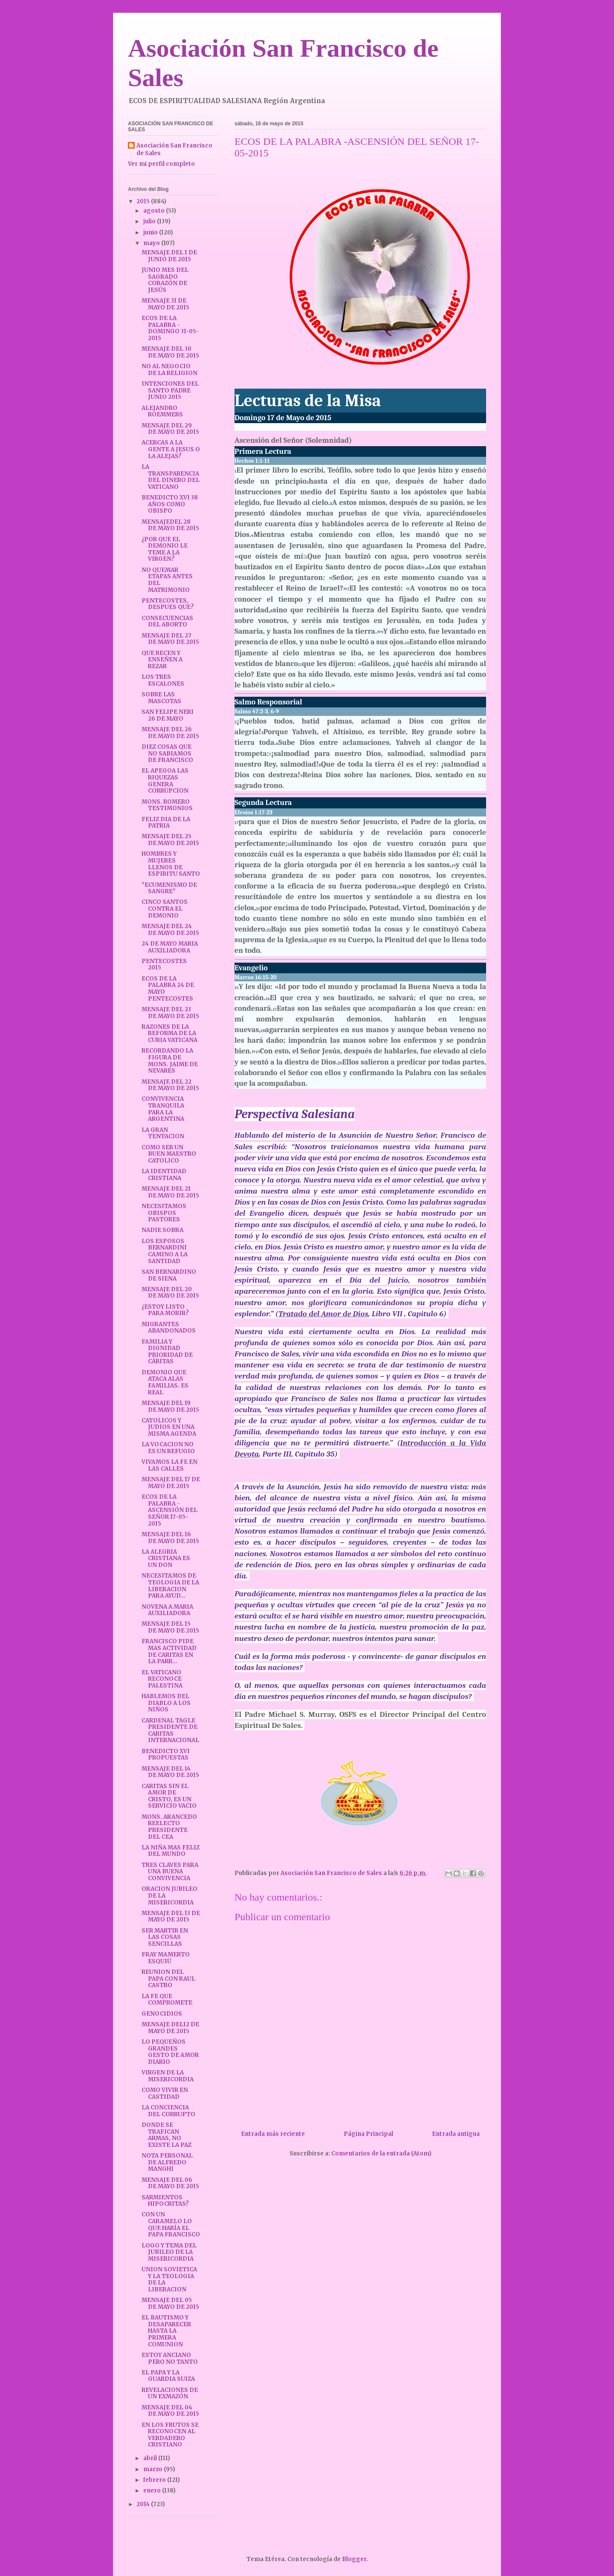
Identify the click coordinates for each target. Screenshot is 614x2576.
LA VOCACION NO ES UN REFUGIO (168, 1448)
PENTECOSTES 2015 (164, 965)
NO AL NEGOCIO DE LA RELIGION (169, 370)
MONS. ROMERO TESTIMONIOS (167, 805)
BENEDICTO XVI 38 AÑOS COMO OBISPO (170, 504)
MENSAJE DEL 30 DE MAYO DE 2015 (170, 352)
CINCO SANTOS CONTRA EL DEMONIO (165, 908)
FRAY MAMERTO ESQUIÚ (166, 1958)
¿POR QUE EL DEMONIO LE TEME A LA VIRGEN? (165, 549)
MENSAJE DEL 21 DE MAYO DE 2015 (170, 1192)
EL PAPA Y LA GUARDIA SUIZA (168, 2376)
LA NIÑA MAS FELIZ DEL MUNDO (171, 1851)
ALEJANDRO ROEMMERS (162, 411)
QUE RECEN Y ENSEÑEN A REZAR (162, 659)
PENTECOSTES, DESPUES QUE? (168, 604)
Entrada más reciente (273, 2134)
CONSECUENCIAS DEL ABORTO (167, 621)
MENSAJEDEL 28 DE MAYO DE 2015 (170, 525)
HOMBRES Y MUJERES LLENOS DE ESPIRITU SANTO (171, 863)
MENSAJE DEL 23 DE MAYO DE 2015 (170, 1013)
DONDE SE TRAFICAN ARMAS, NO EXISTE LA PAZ (166, 2135)
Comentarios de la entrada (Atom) (381, 2153)
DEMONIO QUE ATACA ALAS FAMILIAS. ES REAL (165, 1382)
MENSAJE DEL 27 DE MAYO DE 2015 (170, 639)
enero (152, 2490)
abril (150, 2458)
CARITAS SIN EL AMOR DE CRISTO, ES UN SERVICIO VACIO (169, 1796)
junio (151, 232)
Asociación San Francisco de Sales (174, 149)
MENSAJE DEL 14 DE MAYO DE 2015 (170, 1772)
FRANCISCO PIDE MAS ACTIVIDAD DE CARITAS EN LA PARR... (169, 1651)
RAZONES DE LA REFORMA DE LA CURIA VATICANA (169, 1033)
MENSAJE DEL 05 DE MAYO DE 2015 (170, 2303)
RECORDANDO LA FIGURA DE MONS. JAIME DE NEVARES (170, 1060)
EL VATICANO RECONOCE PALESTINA (162, 1679)
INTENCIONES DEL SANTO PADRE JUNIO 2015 (170, 390)
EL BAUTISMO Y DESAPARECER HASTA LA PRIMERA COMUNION (166, 2331)
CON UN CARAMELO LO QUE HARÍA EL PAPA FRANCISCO (171, 2224)
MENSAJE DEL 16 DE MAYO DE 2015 (170, 1538)
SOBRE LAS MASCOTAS (161, 698)
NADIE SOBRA (162, 1230)
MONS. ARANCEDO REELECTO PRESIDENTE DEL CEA (169, 1826)
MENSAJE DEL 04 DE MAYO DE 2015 (170, 2411)
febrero (155, 2480)
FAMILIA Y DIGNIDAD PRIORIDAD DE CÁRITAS (167, 1351)
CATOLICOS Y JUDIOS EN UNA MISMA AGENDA (169, 1427)
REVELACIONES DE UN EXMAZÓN (170, 2393)
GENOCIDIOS (162, 2013)
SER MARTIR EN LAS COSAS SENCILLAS (165, 1937)
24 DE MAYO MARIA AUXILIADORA (170, 947)
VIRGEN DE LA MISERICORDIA (168, 2076)
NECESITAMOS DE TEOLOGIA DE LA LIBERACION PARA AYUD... (170, 1585)
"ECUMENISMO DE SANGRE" (169, 888)
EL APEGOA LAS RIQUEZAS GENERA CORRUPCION (165, 780)
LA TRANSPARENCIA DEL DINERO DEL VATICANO (171, 476)
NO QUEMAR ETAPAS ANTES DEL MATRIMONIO (167, 580)
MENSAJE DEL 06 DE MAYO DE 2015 (170, 2183)
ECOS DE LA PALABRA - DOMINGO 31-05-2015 (170, 328)
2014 (143, 2504)
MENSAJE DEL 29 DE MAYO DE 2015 (170, 429)
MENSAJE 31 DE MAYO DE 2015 (165, 304)
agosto (154, 210)
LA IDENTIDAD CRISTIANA (164, 1175)
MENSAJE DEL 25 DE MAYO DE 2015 (170, 840)
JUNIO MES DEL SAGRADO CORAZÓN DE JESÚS (165, 280)
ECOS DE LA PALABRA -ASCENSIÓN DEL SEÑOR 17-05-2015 (169, 1510)
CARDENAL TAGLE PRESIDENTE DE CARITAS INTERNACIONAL (170, 1730)
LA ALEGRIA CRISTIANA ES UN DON (166, 1558)
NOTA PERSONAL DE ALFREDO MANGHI (167, 2162)
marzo (153, 2469)
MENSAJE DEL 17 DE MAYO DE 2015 (171, 1483)
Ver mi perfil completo (161, 163)
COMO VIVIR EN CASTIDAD (165, 2093)
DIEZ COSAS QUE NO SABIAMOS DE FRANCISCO (167, 753)
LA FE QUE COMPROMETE (167, 2000)
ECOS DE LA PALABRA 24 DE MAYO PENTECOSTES (168, 988)
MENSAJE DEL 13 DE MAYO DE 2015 (171, 1917)
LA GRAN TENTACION (163, 1133)
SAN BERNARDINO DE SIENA (169, 1275)
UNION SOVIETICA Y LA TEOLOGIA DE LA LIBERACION (169, 2279)
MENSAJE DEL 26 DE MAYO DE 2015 (170, 733)
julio (150, 221)
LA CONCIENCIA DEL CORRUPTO (168, 2111)
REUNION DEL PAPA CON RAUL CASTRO (168, 1978)
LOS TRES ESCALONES (163, 680)
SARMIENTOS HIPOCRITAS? (165, 2201)
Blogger (354, 2559)
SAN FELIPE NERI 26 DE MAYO (168, 715)
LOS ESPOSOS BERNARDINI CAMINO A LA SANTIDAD (165, 1251)
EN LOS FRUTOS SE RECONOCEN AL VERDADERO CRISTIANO (170, 2435)
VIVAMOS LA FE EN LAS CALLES (169, 1465)
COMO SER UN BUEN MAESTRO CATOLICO (169, 1154)
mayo (152, 243)
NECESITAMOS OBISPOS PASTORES (164, 1213)
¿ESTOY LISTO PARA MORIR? (165, 1310)
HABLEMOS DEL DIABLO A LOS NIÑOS (166, 1703)
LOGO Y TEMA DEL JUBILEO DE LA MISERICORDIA (169, 2252)
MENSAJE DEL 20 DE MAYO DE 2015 (170, 1293)
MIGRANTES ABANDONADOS (169, 1328)
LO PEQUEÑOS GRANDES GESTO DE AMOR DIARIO (170, 2051)
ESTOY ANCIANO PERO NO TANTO (170, 2358)
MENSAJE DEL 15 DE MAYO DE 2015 (170, 1627)
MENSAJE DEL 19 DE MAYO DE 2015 (170, 1406)
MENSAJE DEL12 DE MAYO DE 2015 (170, 2028)
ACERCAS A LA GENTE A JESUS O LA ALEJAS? (171, 449)
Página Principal (368, 2134)
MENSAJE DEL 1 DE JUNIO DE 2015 (169, 256)
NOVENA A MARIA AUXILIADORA (167, 1610)
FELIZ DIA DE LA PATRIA (166, 823)
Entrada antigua (456, 2134)
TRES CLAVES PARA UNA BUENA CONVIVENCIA (170, 1871)
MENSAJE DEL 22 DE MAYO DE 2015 (170, 1085)
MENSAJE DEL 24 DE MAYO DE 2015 (170, 930)
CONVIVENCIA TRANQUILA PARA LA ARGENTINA (163, 1108)
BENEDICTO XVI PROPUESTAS (166, 1755)
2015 (143, 201)
